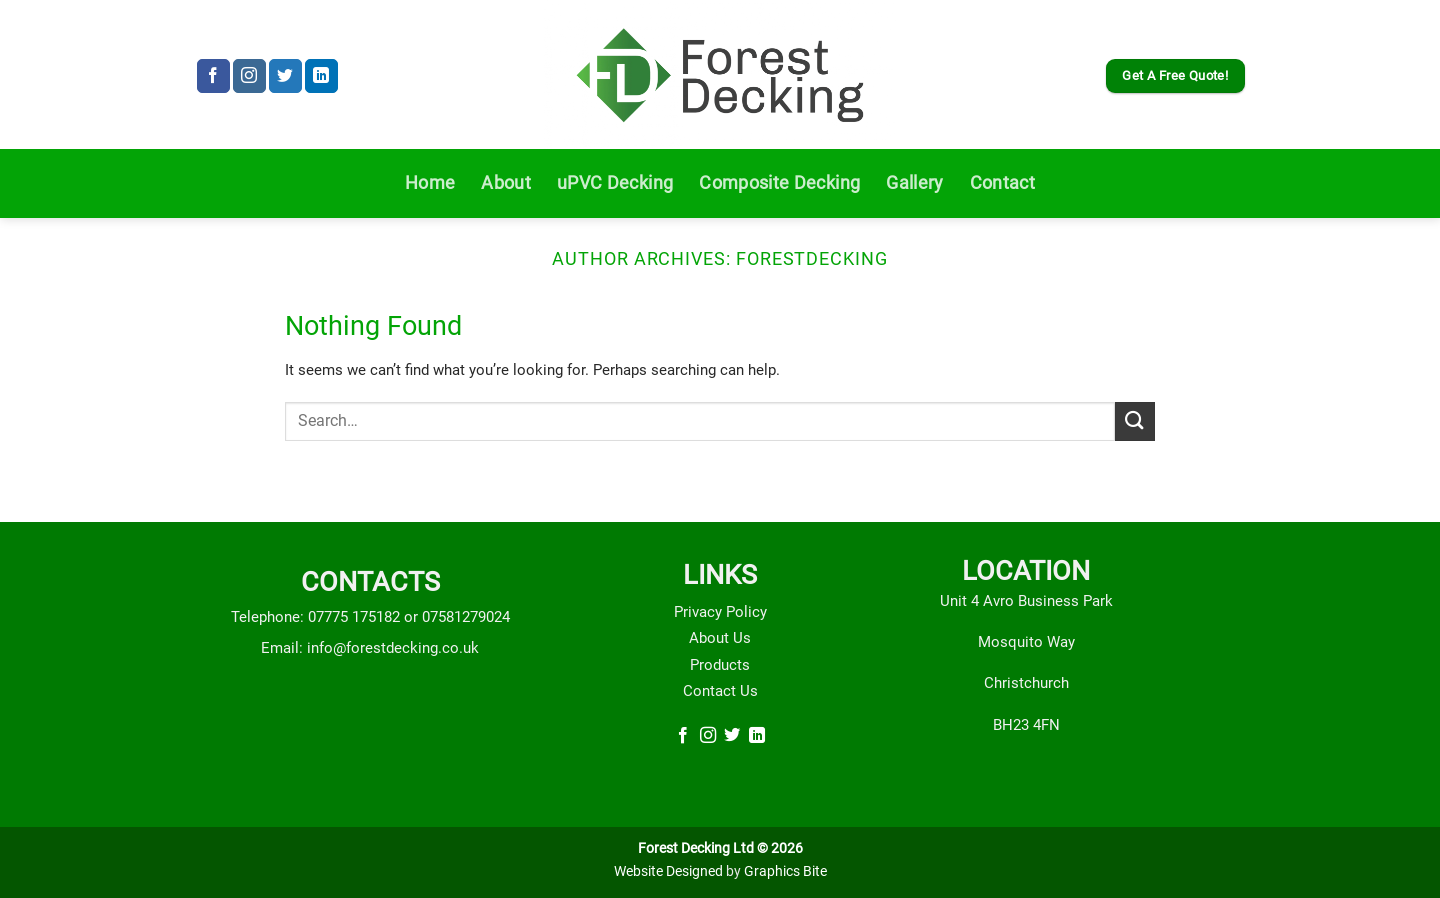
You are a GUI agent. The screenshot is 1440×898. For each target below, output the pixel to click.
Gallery (914, 183)
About (506, 183)
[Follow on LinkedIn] (321, 76)
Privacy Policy (720, 612)
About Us (720, 638)
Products (720, 665)
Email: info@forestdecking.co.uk (370, 648)
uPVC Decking (615, 183)
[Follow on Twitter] (285, 76)
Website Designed (668, 871)
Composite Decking (779, 183)
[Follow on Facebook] (213, 76)
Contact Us (720, 691)
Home (430, 183)
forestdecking (812, 258)
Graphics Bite (785, 871)
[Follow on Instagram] (249, 76)
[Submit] (1135, 421)
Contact (1002, 183)
